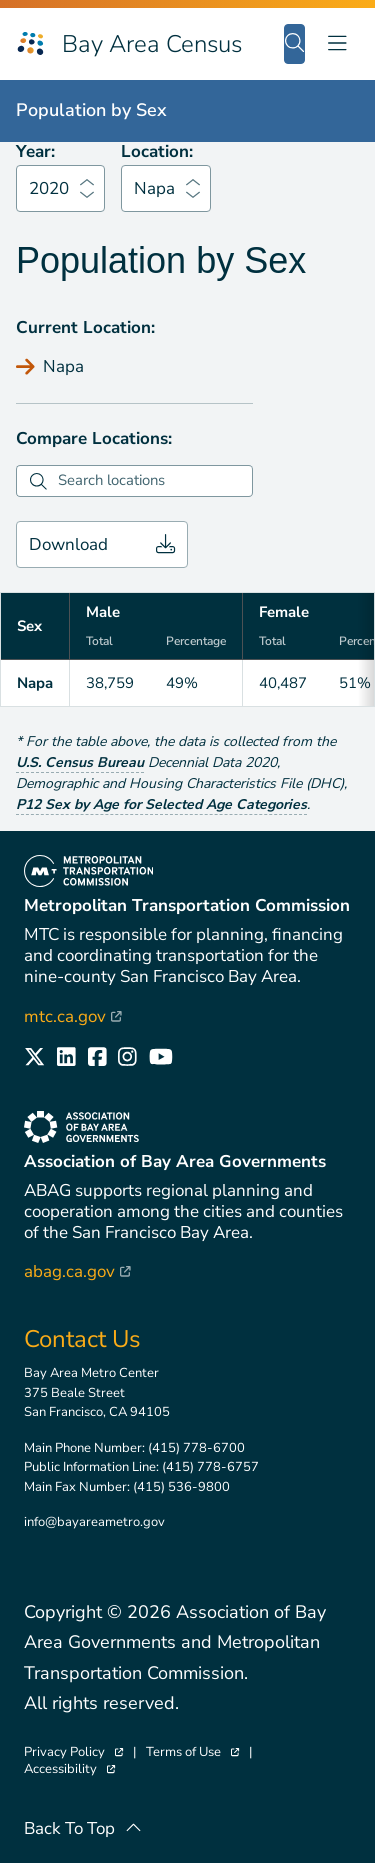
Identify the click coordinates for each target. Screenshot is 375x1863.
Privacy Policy (73, 1752)
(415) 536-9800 (181, 1487)
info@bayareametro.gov (94, 1522)
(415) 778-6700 (196, 1448)
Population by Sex (91, 110)
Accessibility (69, 1769)
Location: (157, 151)
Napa (154, 188)
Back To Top (83, 1828)
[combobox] (152, 481)
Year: (35, 151)
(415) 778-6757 (210, 1467)
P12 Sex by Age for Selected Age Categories (161, 804)
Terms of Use (192, 1752)
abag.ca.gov (77, 1271)
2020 (49, 188)
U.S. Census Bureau (80, 762)
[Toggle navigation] (337, 43)
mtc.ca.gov (73, 1016)
